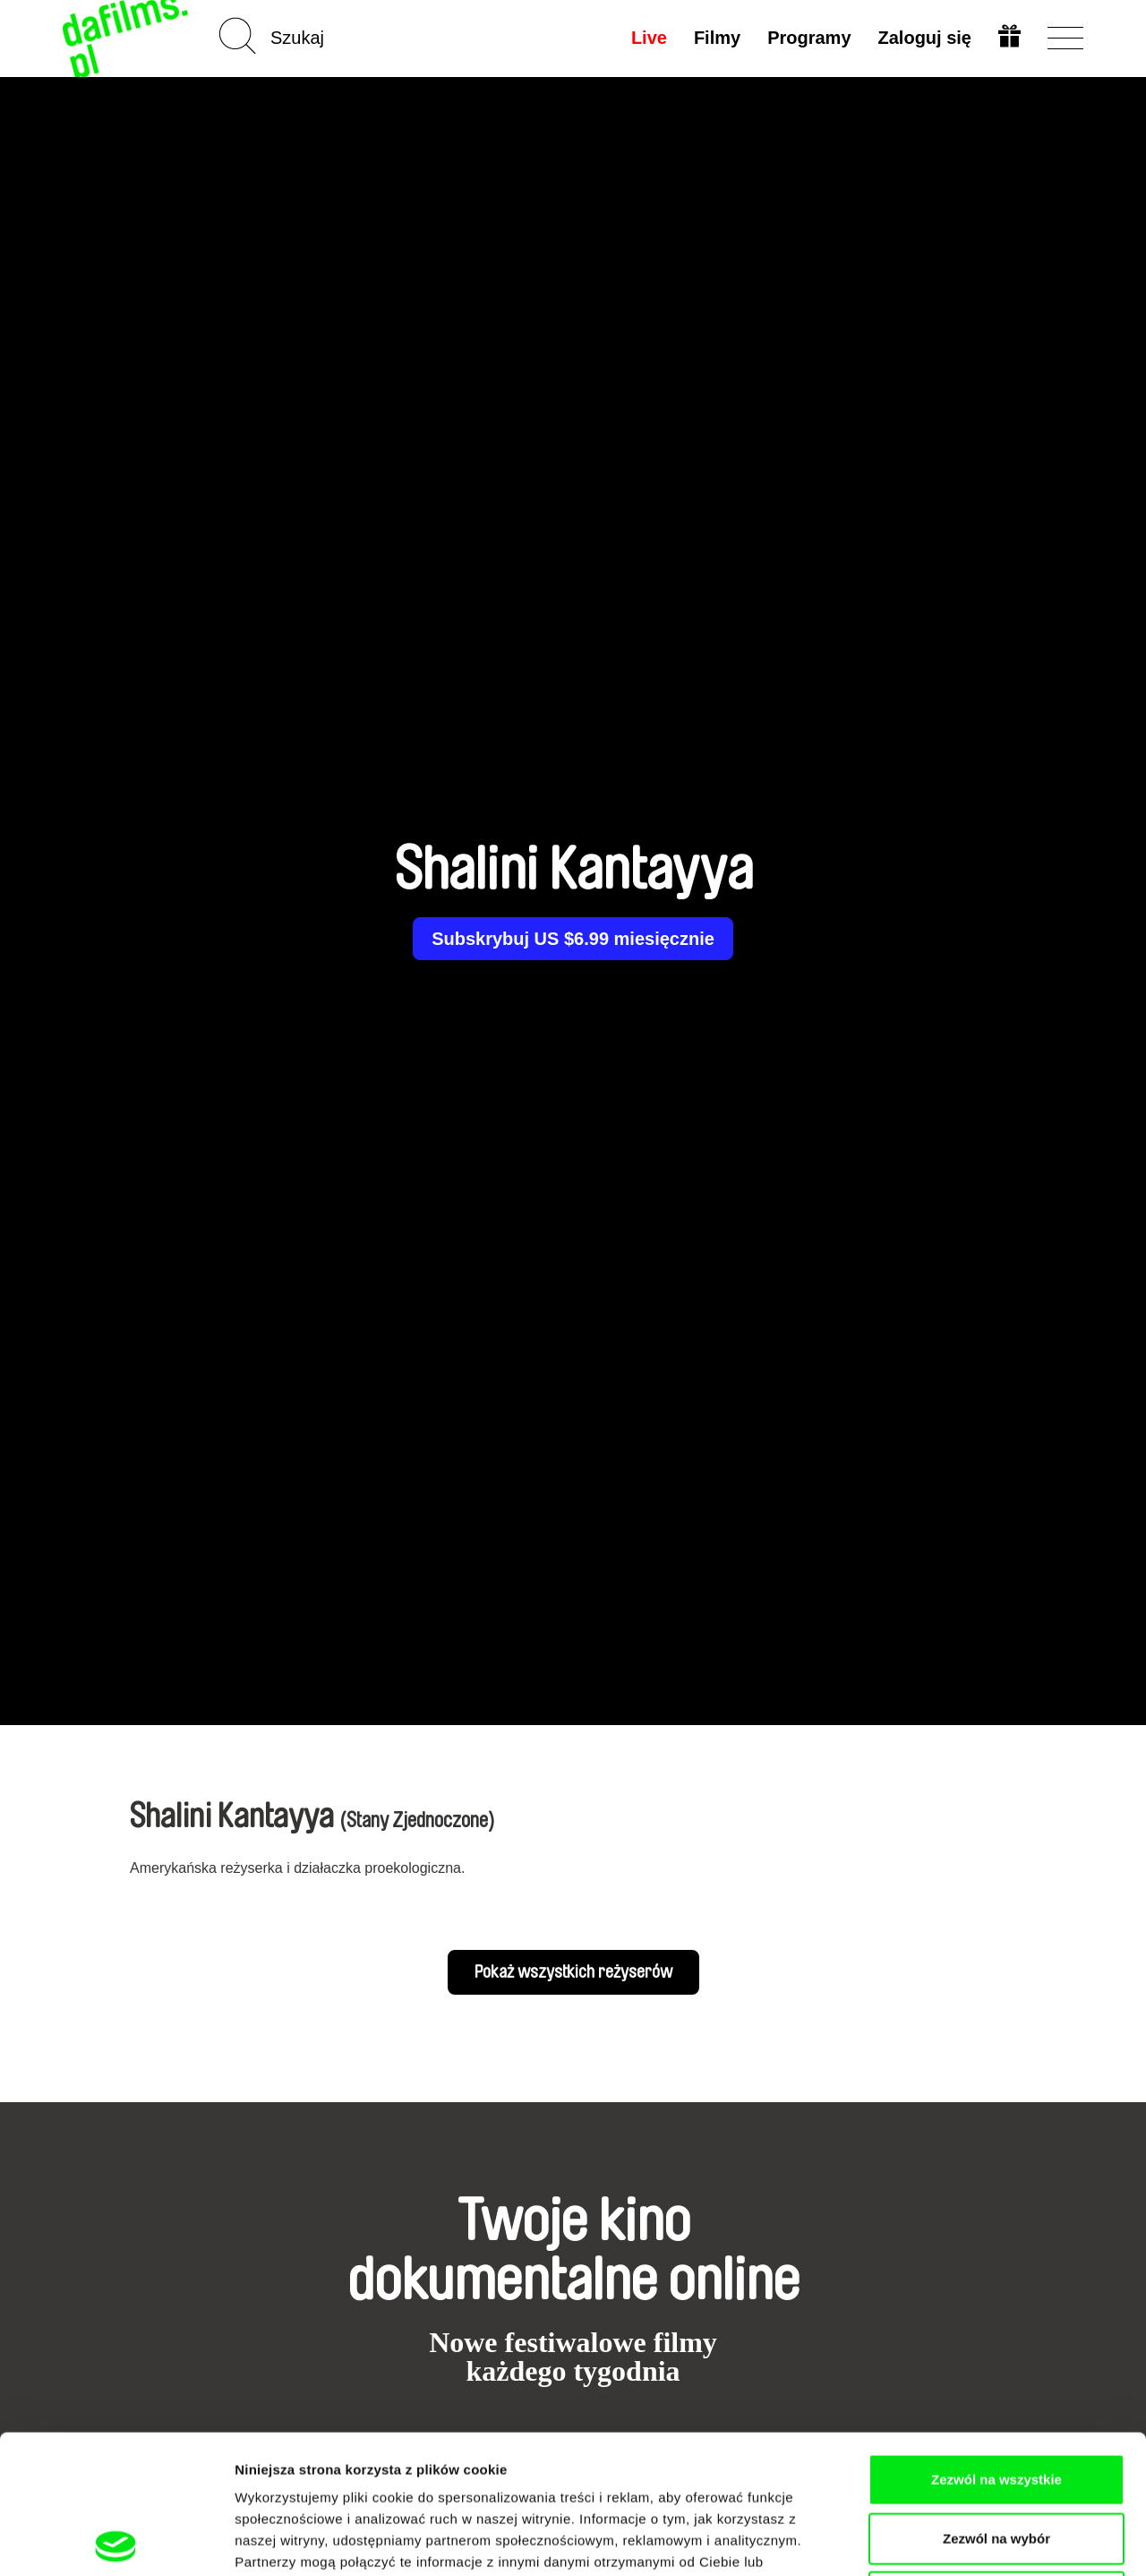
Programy (809, 37)
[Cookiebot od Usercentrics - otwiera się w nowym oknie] (116, 2541)
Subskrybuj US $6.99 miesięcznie (573, 939)
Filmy (717, 37)
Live (649, 37)
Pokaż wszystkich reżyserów (573, 1972)
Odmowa (996, 2458)
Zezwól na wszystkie (996, 2340)
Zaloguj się (924, 37)
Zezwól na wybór (996, 2400)
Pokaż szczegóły (955, 2540)
